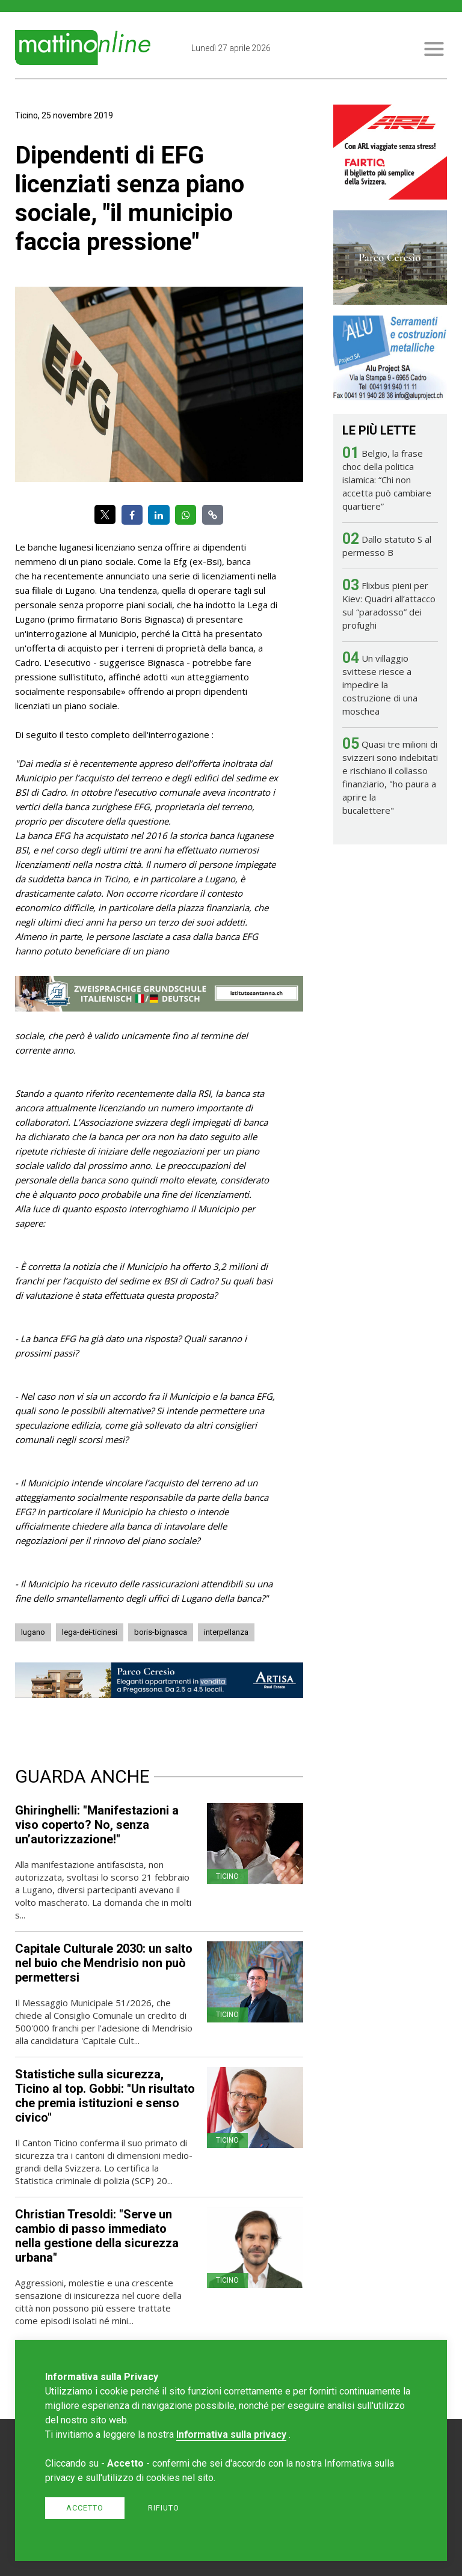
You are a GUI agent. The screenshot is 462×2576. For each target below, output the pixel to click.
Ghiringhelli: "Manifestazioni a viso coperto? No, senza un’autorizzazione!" (97, 1824)
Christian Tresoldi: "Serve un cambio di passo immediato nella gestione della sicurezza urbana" (97, 2236)
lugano (33, 1632)
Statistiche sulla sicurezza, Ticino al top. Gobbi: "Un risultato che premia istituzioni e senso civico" (105, 2096)
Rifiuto (163, 2507)
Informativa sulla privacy (231, 2434)
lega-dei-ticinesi (89, 1632)
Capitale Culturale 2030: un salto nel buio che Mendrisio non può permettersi (103, 1963)
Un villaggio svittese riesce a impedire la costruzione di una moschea (379, 684)
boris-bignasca (160, 1632)
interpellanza (226, 1632)
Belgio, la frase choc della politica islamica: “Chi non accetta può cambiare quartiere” (386, 479)
